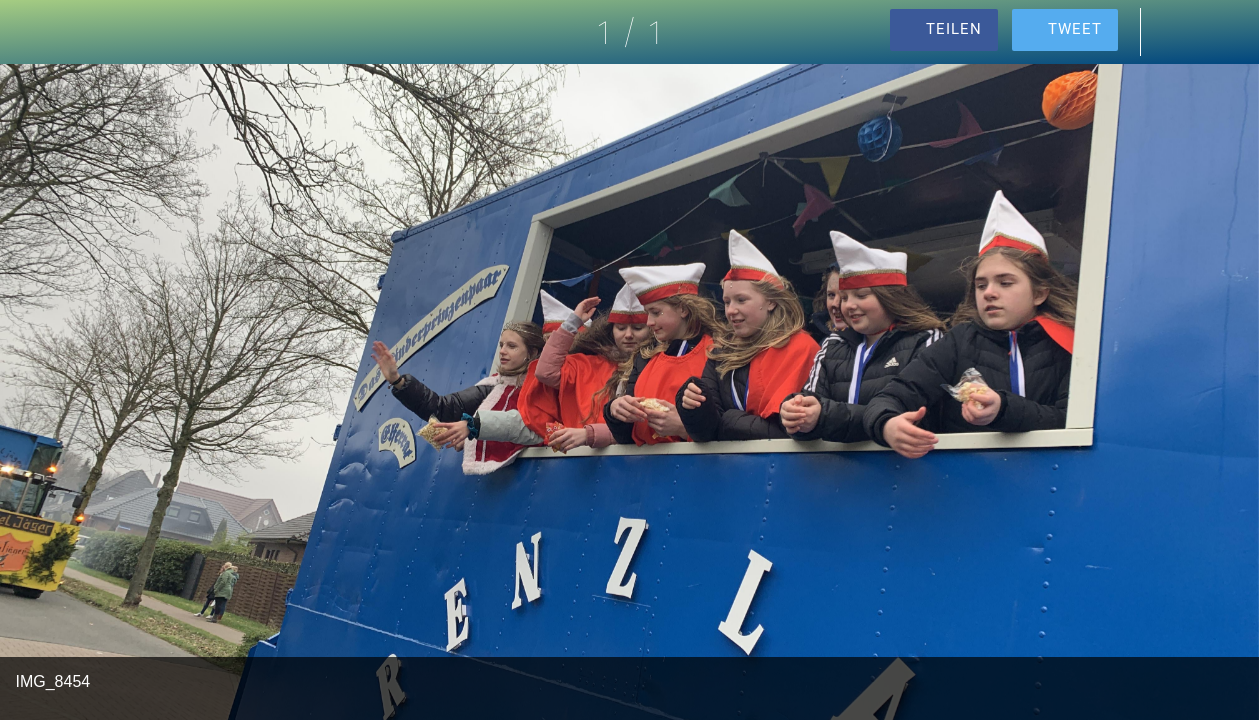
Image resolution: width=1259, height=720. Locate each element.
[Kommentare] (1175, 32)
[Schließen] (32, 32)
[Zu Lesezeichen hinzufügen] (1227, 32)
